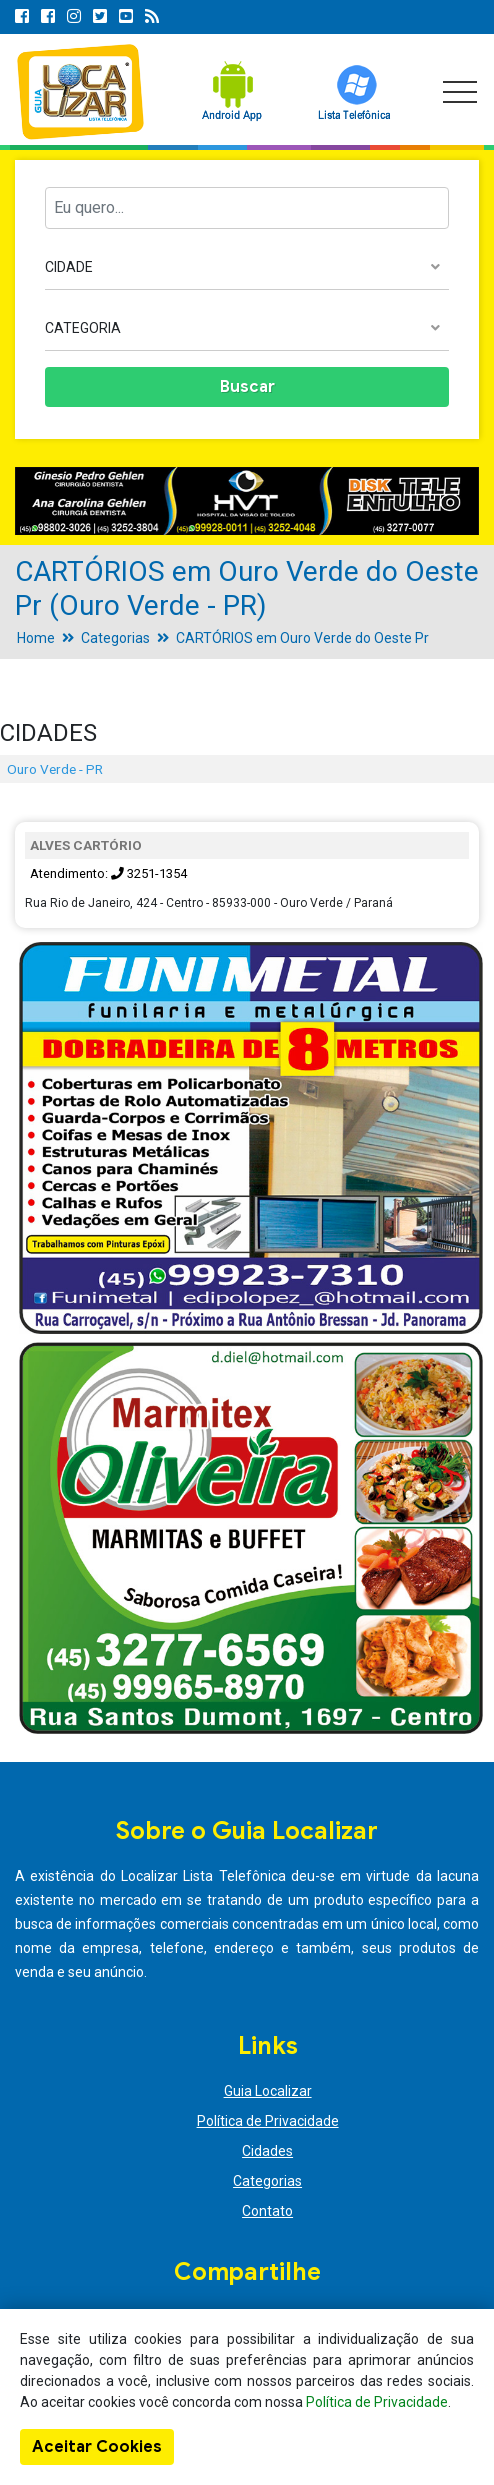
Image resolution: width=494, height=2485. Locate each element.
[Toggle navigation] (460, 92)
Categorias (115, 638)
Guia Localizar (268, 2091)
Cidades (267, 2151)
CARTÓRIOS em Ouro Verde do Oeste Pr (302, 638)
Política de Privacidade (268, 2121)
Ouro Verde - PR (55, 769)
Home (36, 638)
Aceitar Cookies (97, 2447)
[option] (247, 501)
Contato (267, 2211)
